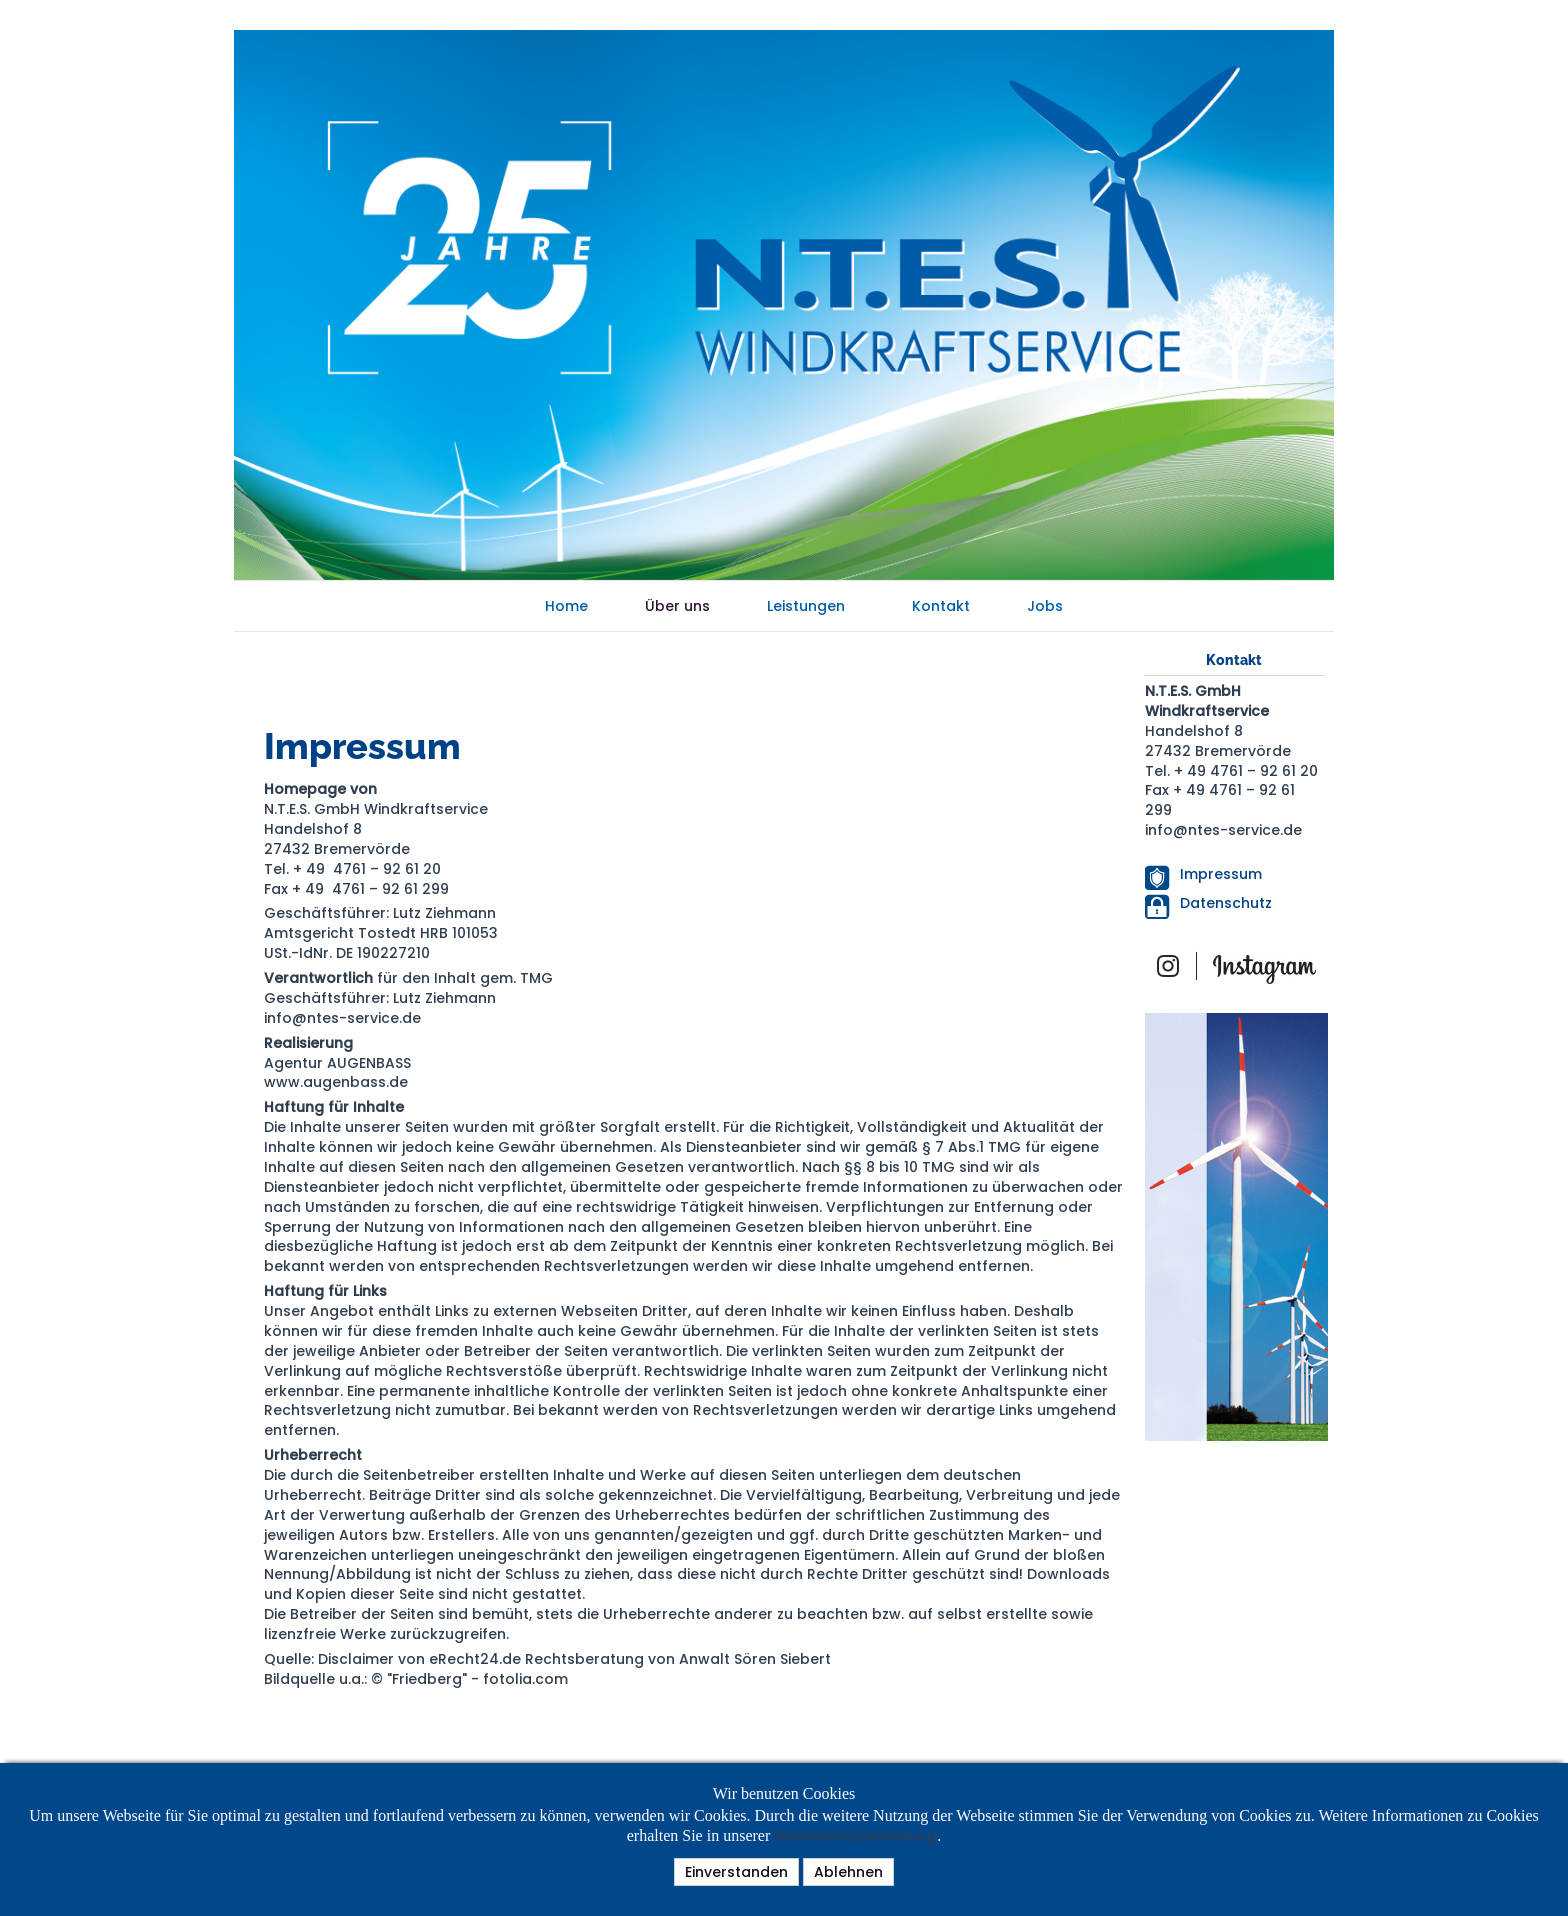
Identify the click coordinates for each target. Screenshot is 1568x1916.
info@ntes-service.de (342, 1018)
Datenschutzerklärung (855, 1836)
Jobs (1025, 607)
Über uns (658, 607)
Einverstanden (736, 1872)
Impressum (1221, 874)
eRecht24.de (475, 1659)
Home (547, 607)
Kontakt (921, 607)
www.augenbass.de (336, 1082)
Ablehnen (848, 1872)
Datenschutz (1226, 903)
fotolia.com (525, 1679)
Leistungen (786, 607)
